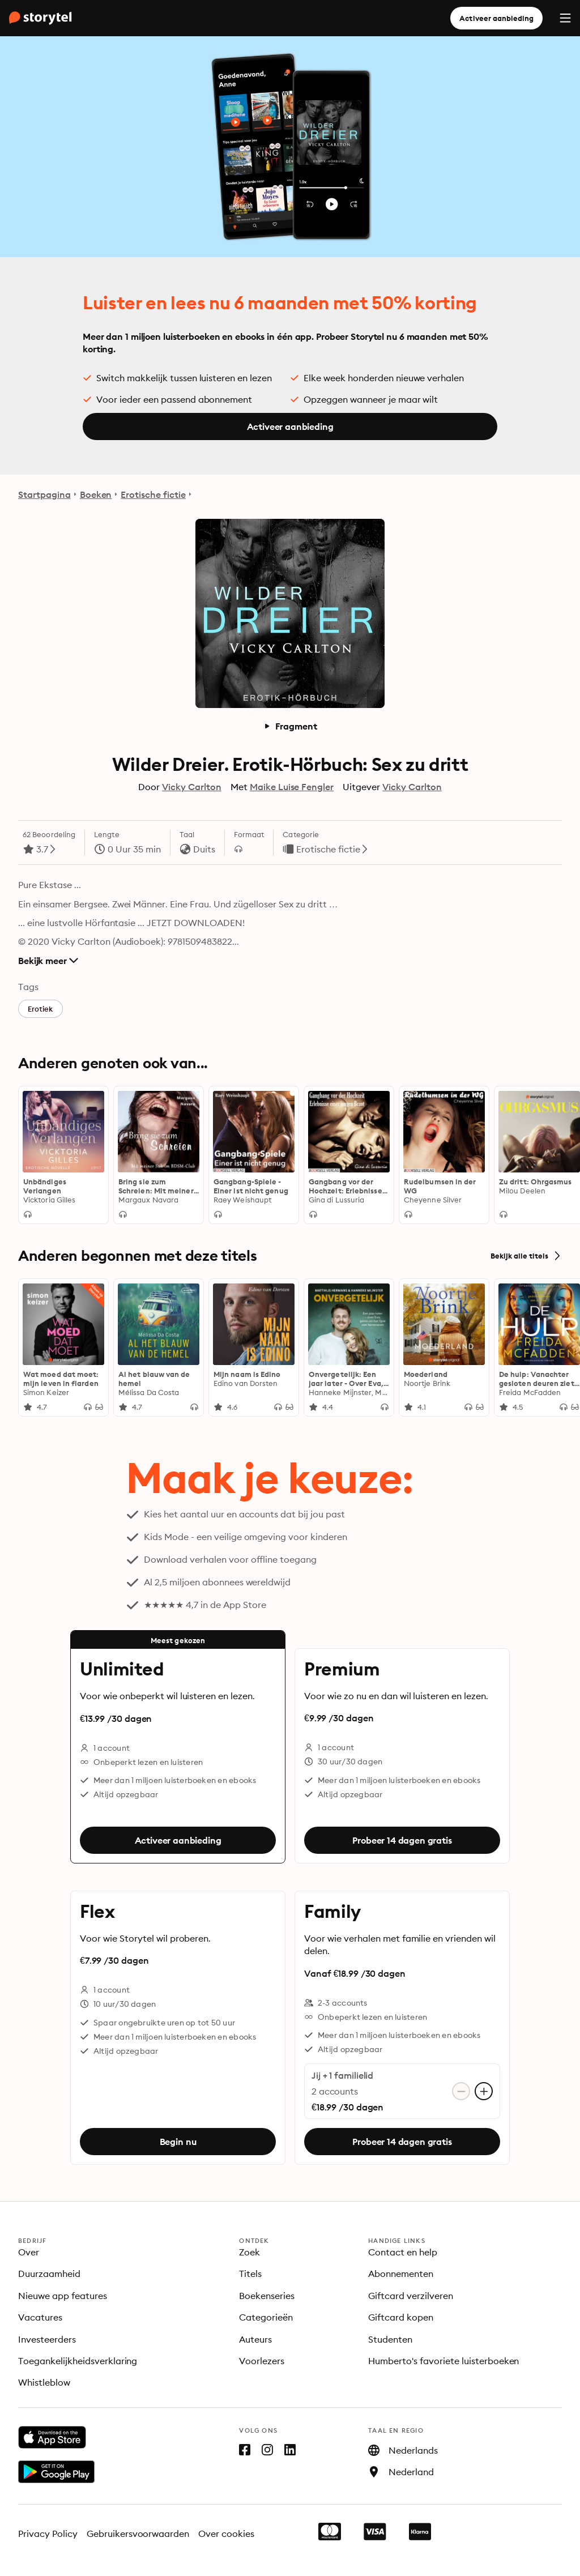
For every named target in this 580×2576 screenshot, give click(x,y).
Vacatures (40, 2317)
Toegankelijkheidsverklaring (77, 2360)
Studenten (390, 2339)
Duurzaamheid (49, 2273)
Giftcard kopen (400, 2317)
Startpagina (44, 494)
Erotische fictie (153, 494)
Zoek (249, 2252)
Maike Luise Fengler (292, 786)
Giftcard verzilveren (410, 2295)
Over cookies (226, 2533)
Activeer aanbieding (496, 18)
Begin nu (178, 2141)
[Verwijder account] (461, 2091)
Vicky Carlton (191, 786)
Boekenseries (267, 2295)
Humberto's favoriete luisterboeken (443, 2360)
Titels (250, 2273)
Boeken (96, 494)
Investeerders (47, 2339)
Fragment (290, 726)
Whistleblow (44, 2382)
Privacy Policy (48, 2533)
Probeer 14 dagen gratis (401, 1840)
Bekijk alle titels (526, 1255)
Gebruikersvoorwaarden (138, 2533)
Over (28, 2252)
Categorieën (266, 2317)
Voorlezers (261, 2360)
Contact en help (402, 2252)
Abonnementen (400, 2273)
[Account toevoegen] (484, 2091)
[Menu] (565, 18)
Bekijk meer (48, 960)
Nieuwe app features (62, 2295)
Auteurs (255, 2339)
